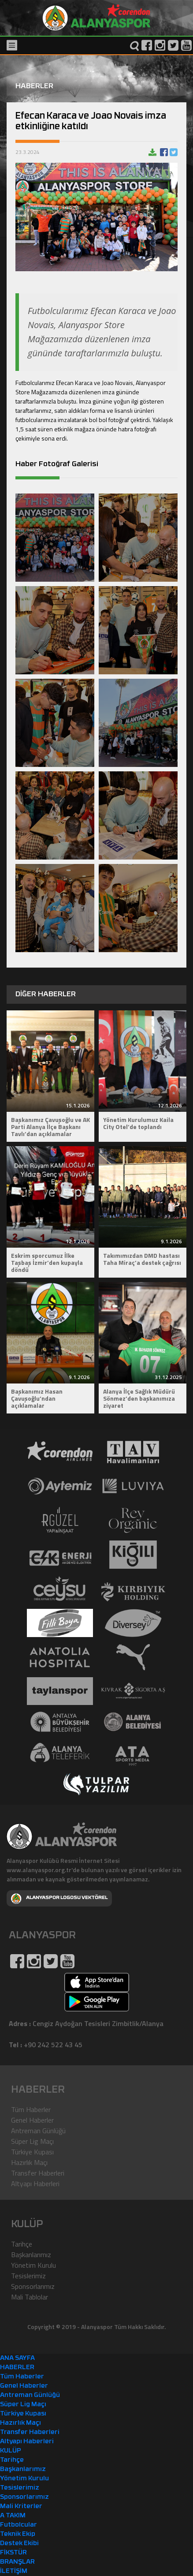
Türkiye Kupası (32, 2151)
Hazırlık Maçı (29, 2162)
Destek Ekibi (19, 2543)
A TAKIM (13, 2515)
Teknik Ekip (17, 2534)
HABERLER (17, 2367)
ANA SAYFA (17, 2358)
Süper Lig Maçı (32, 2141)
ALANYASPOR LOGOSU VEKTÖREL (59, 1898)
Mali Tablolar (29, 2297)
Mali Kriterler (21, 2506)
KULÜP (10, 2451)
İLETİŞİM (13, 2571)
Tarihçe (21, 2244)
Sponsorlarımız (33, 2286)
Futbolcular (18, 2525)
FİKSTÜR (13, 2553)
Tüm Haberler (31, 2109)
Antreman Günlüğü (38, 2130)
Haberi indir (152, 152)
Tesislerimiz (28, 2275)
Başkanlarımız (31, 2254)
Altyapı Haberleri (35, 2183)
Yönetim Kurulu (33, 2265)
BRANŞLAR (17, 2562)
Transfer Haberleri (37, 2173)
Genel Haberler (32, 2120)
